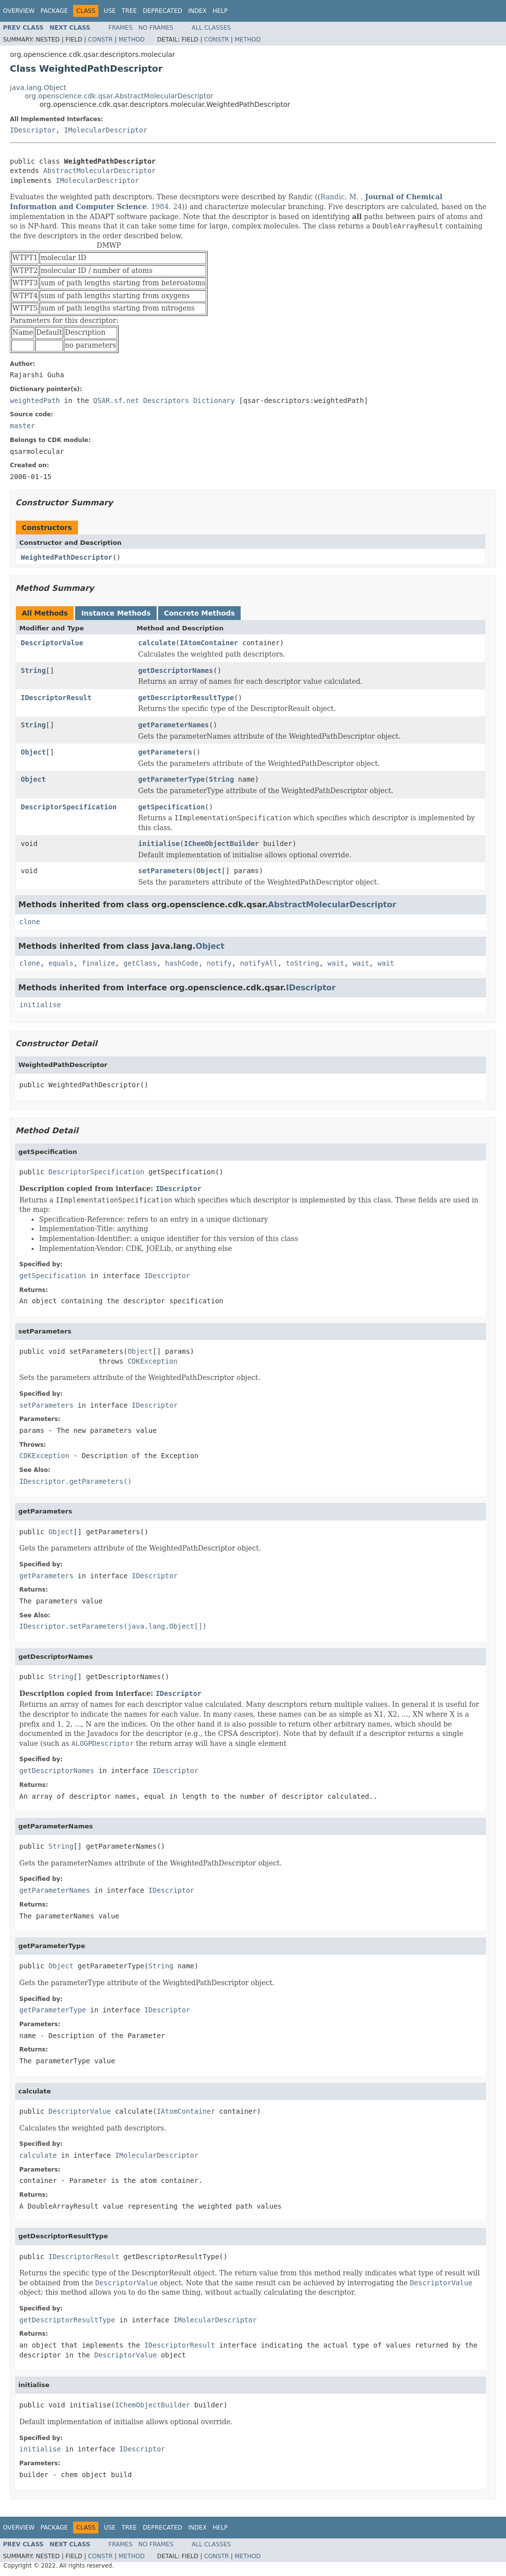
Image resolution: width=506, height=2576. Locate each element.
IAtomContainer (209, 643)
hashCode (181, 963)
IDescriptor (33, 130)
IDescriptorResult (56, 698)
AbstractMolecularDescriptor (99, 171)
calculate (157, 643)
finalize (98, 963)
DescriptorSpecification (69, 807)
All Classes (211, 27)
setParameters (165, 871)
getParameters (165, 752)
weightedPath (35, 400)
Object (33, 752)
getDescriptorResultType (186, 698)
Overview (19, 10)
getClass (140, 963)
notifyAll (259, 963)
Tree (129, 10)
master (22, 426)
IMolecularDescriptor (106, 130)
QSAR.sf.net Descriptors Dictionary (164, 400)
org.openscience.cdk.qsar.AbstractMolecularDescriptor (119, 96)
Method (132, 39)
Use (110, 10)
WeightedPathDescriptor (66, 557)
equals (61, 963)
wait (336, 963)
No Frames (155, 27)
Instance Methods (115, 613)
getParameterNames (173, 725)
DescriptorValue (52, 643)
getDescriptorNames (175, 670)
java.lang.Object (38, 87)
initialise (159, 843)
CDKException (152, 1361)
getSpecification (171, 807)
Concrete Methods (199, 613)
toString (302, 963)
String (33, 670)
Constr (100, 39)
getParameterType (171, 779)
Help (220, 10)
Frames (121, 27)
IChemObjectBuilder (221, 843)
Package (54, 10)
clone (29, 922)
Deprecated (162, 10)
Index (197, 10)
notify (219, 963)
